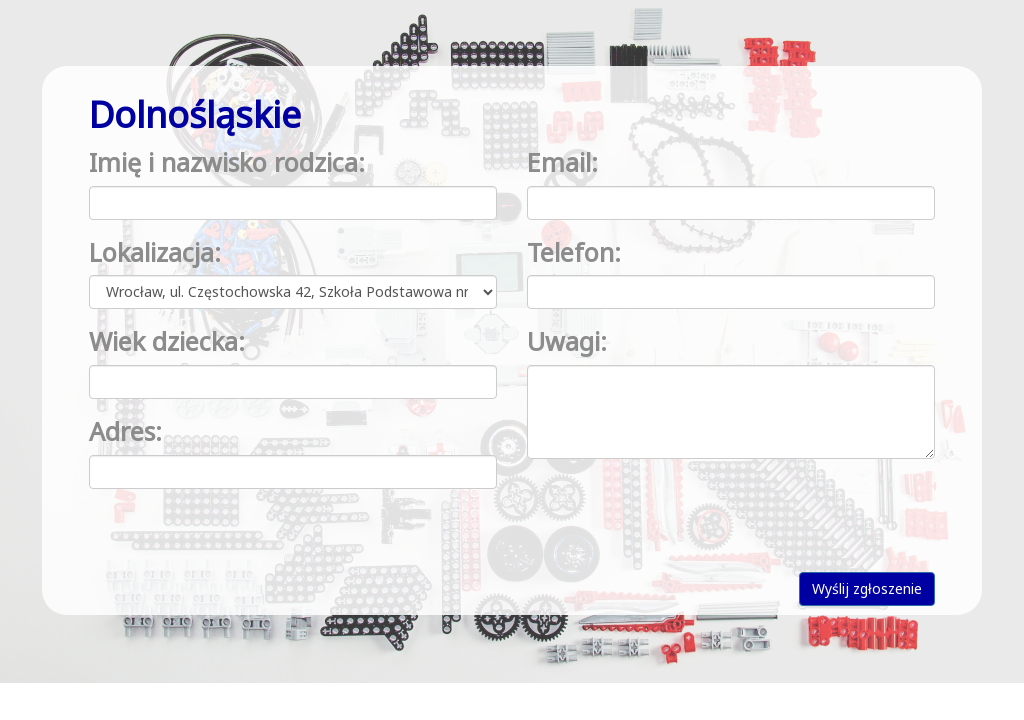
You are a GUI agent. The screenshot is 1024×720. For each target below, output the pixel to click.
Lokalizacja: (155, 252)
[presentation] (679, 513)
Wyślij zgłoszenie (867, 588)
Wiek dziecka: (167, 341)
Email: (562, 162)
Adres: (125, 431)
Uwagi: (567, 341)
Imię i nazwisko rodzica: (227, 162)
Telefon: (574, 252)
